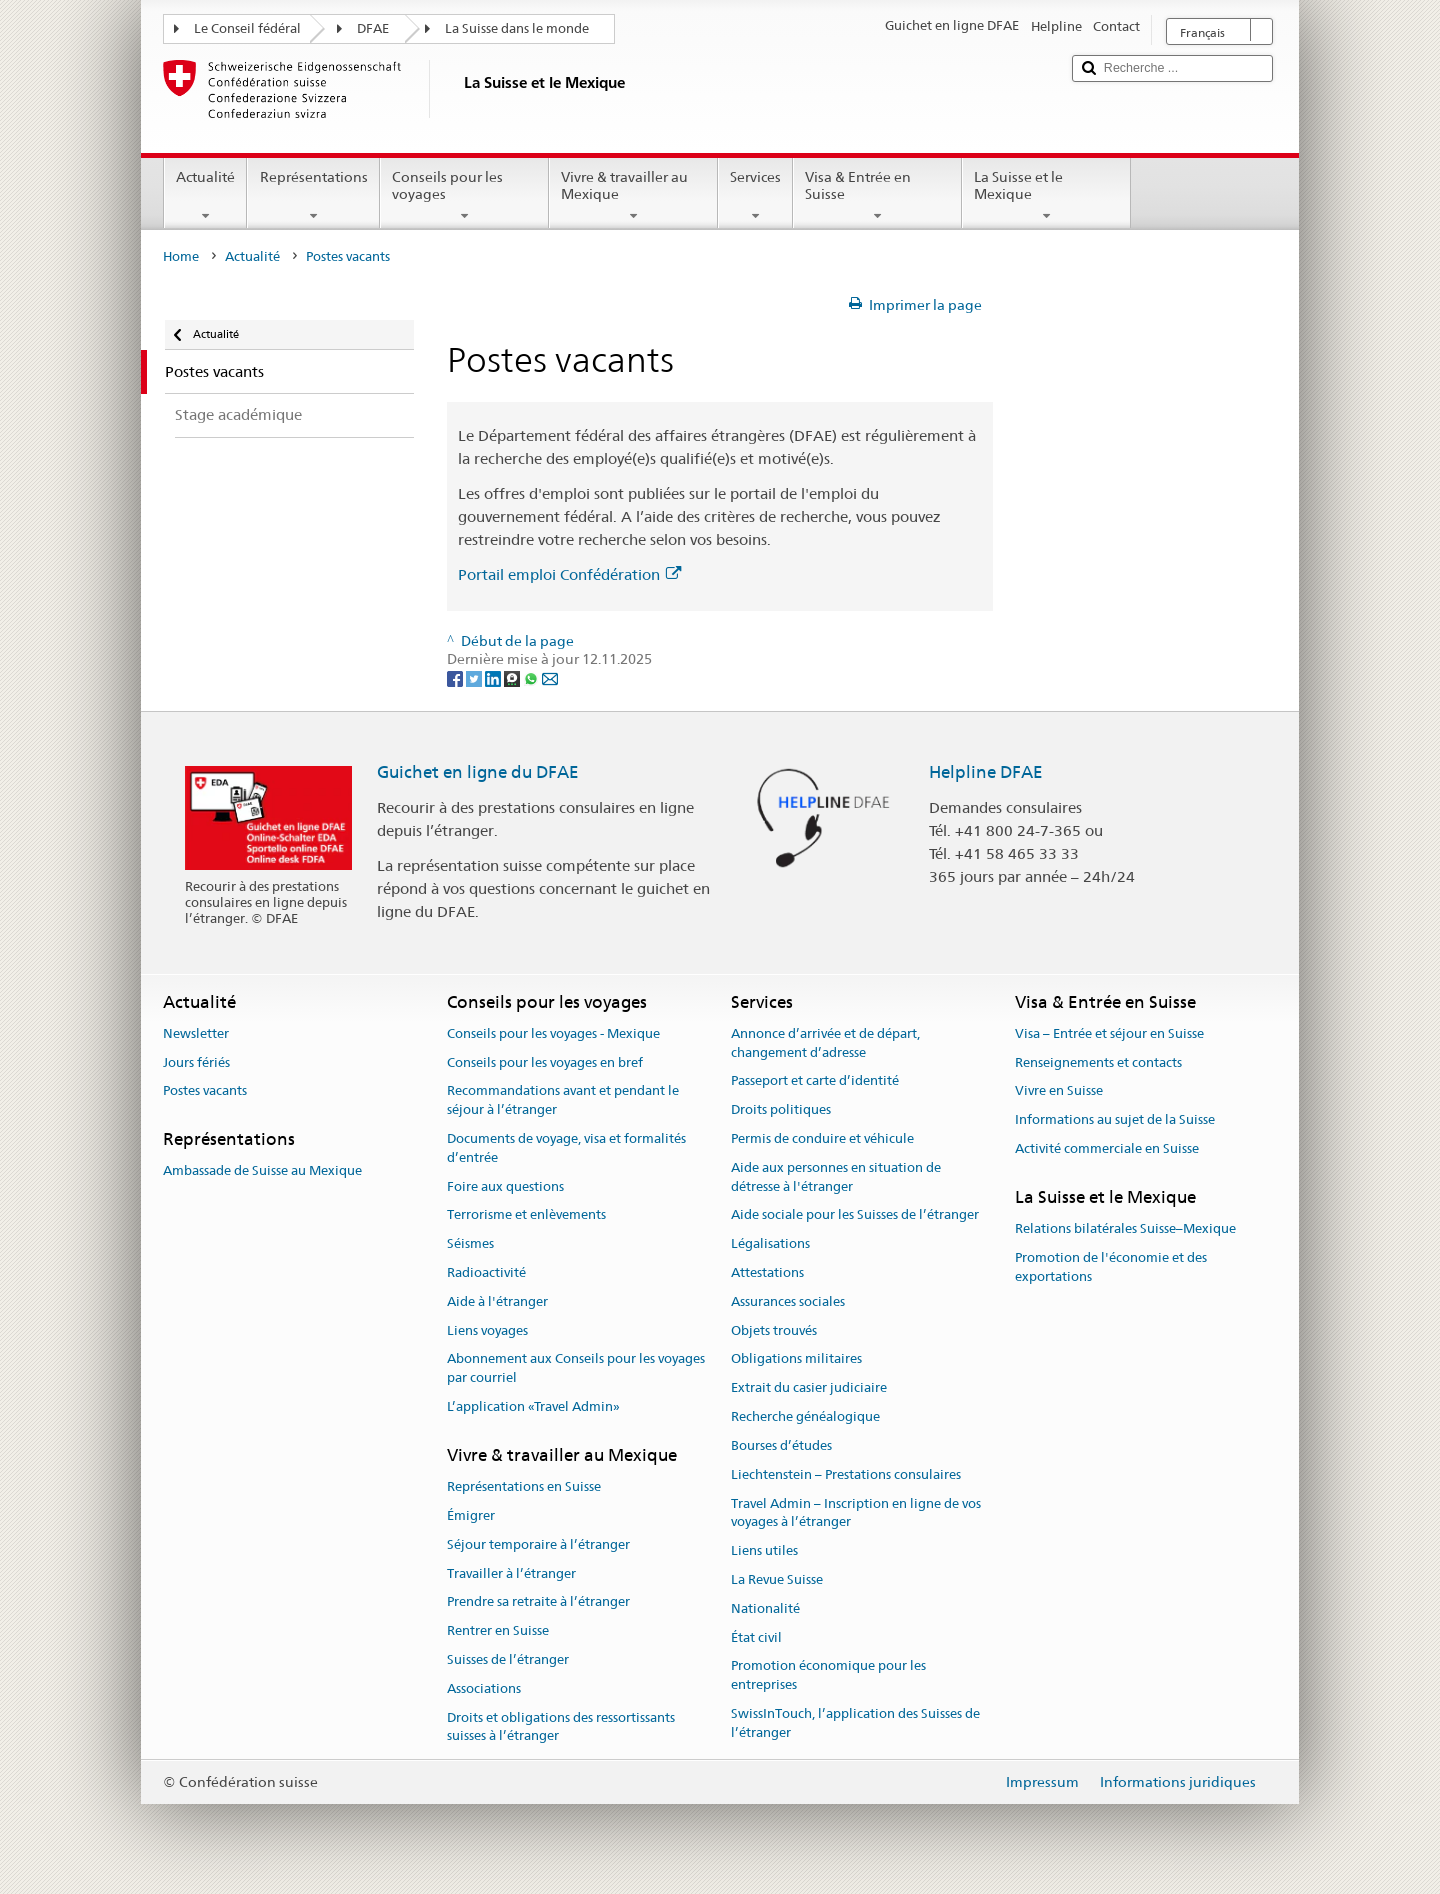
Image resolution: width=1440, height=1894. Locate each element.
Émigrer (471, 1515)
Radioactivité (486, 1272)
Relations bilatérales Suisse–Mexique (1125, 1228)
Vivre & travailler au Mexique (633, 196)
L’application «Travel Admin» (533, 1406)
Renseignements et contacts (1098, 1062)
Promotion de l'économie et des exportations (1111, 1267)
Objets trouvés (774, 1330)
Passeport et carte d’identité (815, 1081)
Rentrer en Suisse (498, 1630)
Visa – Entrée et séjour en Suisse (1109, 1033)
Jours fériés (196, 1062)
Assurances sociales (788, 1301)
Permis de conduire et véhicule (822, 1138)
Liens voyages (487, 1330)
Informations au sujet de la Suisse (1115, 1119)
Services (755, 196)
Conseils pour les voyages (464, 196)
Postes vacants (205, 1091)
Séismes (470, 1243)
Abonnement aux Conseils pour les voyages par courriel (576, 1369)
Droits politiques (781, 1109)
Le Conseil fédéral (247, 28)
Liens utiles (764, 1550)
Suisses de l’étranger (508, 1659)
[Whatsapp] (532, 678)
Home (181, 256)
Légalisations (770, 1243)
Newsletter (196, 1033)
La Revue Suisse (777, 1579)
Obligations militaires (796, 1359)
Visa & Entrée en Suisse (877, 196)
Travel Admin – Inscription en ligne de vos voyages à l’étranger (856, 1513)
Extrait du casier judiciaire (809, 1388)
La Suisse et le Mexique (1046, 196)
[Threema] (513, 678)
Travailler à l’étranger (511, 1573)
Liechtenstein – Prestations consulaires (846, 1474)
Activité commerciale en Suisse (1107, 1148)
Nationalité (765, 1608)
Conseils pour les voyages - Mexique (553, 1033)
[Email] (550, 678)
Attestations (767, 1272)
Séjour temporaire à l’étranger (538, 1544)
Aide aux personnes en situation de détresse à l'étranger (836, 1177)
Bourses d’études (781, 1445)
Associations (484, 1688)
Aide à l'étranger (497, 1301)
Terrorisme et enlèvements (526, 1215)
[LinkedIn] (494, 678)
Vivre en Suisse (1059, 1091)
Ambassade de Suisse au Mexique (262, 1171)
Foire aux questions (505, 1186)
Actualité (205, 196)
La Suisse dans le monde (517, 28)
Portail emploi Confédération (569, 574)
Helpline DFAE (986, 772)
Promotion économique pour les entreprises (828, 1676)
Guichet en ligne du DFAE (478, 772)
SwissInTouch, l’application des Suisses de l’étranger (855, 1723)
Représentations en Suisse (524, 1486)
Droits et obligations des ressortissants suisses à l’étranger (561, 1727)
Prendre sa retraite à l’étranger (538, 1602)
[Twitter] (475, 678)
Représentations (313, 196)
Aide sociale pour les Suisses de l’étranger (855, 1215)
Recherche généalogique (805, 1416)
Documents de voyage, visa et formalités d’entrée (566, 1148)
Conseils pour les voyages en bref (545, 1062)
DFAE (373, 28)
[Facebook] (456, 678)
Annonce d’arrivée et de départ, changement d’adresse (825, 1043)
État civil (756, 1637)
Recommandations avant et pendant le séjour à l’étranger (563, 1101)
